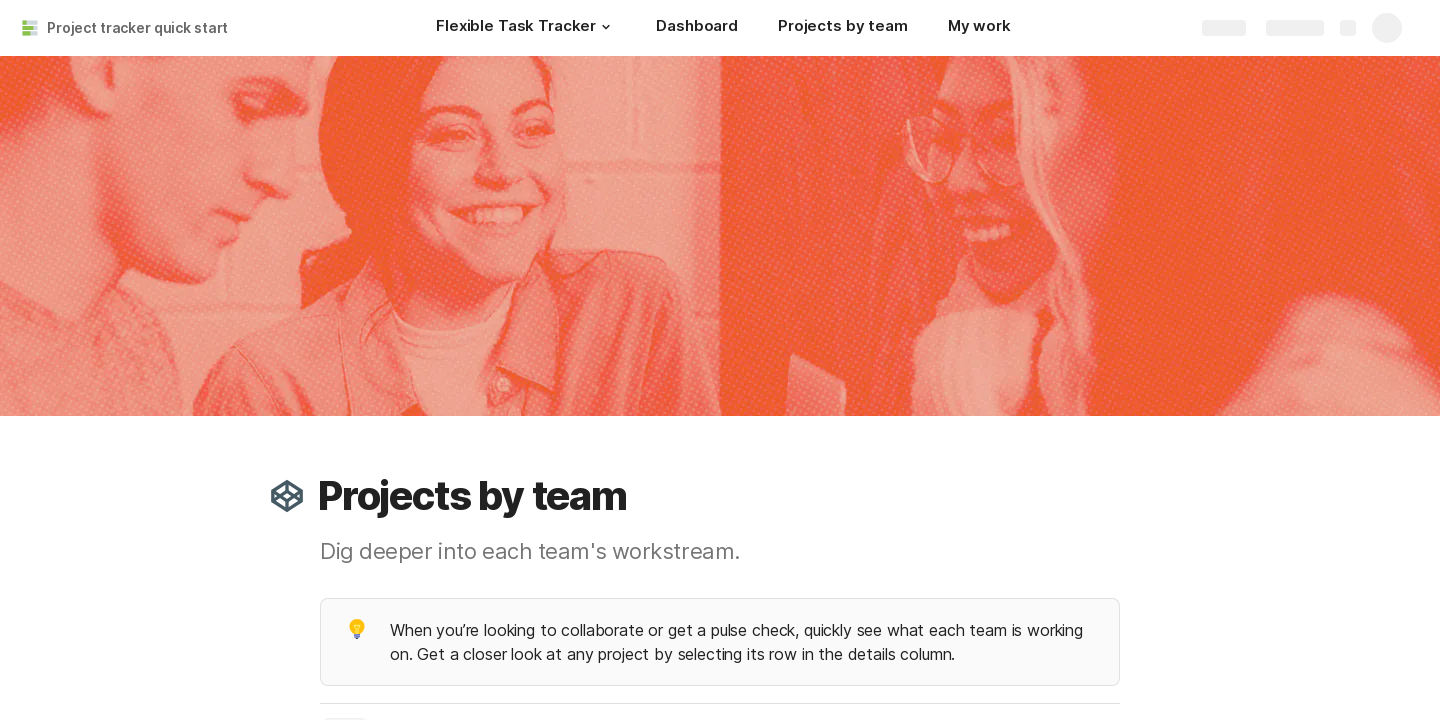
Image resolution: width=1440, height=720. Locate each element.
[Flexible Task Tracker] (526, 28)
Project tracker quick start (137, 27)
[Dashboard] (697, 28)
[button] (606, 27)
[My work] (979, 28)
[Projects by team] (843, 28)
